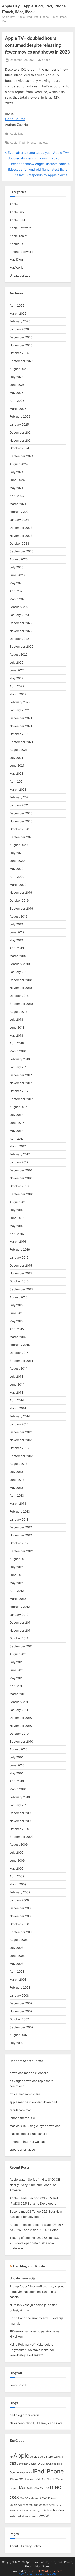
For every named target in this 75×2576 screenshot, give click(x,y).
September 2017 (21, 1099)
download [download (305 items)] (50, 2463)
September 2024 (22, 456)
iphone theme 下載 (23, 2118)
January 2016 (19, 1257)
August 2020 (19, 845)
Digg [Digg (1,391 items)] (41, 2463)
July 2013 (16, 1472)
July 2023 (17, 567)
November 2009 (21, 1821)
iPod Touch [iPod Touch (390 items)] (48, 2479)
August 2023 (19, 559)
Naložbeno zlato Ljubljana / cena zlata (36, 2423)
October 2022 (19, 639)
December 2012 (21, 1527)
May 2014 (16, 1392)
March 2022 (18, 694)
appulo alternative (22, 2149)
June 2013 (17, 1480)
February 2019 (20, 964)
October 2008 (19, 1924)
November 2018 (21, 988)
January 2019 (19, 972)
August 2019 (18, 916)
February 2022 (20, 702)
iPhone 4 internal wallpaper (29, 2142)
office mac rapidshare (25, 2094)
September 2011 (21, 1646)
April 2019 (17, 948)
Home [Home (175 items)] (29, 2472)
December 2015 (21, 1265)
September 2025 (21, 361)
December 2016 (21, 1170)
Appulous (16, 244)
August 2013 (18, 1464)
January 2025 (19, 424)
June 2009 (17, 1860)
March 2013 (18, 1503)
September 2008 (21, 1932)
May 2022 (16, 678)
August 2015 (18, 1297)
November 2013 (21, 1440)
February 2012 (20, 1607)
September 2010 (21, 1741)
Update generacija (22, 2278)
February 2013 (20, 1511)
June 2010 (17, 1765)
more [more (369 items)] (54, 2498)
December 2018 (21, 980)
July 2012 (16, 1567)
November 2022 (21, 631)
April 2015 (17, 1329)
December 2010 (21, 1718)
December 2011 (21, 1622)
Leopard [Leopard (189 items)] (14, 2488)
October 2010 (19, 1733)
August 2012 (18, 1559)
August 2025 (19, 369)
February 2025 (20, 416)
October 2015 (19, 1281)
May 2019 (16, 940)
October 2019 (19, 900)
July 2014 (16, 1376)
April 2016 (17, 1234)
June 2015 (17, 1313)
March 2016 (18, 1241)
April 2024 (17, 496)
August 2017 (18, 1107)
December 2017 (21, 1075)
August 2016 (18, 1202)
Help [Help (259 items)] (22, 2472)
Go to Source (15, 119)
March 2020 (18, 885)
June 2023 (17, 575)
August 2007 (19, 2035)
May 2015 (16, 1321)
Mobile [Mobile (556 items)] (46, 2498)
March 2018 (18, 1051)
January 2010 (19, 1805)
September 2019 (21, 908)
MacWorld (17, 267)
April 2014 (17, 1400)
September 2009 (21, 1837)
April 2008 (17, 1971)
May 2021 (16, 773)
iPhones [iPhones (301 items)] (28, 2479)
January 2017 (19, 1162)
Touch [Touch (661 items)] (51, 2510)
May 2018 (16, 1035)
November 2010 (21, 1726)
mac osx (42, 142)
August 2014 (18, 1368)
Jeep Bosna (18, 2385)
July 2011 (16, 1662)
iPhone (30, 142)
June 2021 (17, 765)
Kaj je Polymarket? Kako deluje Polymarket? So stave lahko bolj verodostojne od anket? (32, 2350)
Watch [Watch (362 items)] (13, 2516)
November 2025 (21, 345)
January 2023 (19, 615)
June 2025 (17, 385)
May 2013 (16, 1488)
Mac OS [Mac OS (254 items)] (44, 2488)
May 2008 (16, 1964)
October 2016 (19, 1186)
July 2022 (16, 662)
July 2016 (16, 1210)
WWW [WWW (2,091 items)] (44, 2516)
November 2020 (21, 821)
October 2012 (19, 1543)
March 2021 (18, 789)
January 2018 (19, 1067)
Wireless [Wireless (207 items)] (33, 2516)
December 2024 (21, 432)
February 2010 (20, 1797)
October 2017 (19, 1091)
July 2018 (16, 1019)
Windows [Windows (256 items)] (23, 2516)
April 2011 (16, 1686)
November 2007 (21, 2011)
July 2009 (16, 1852)
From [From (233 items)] (60, 2463)
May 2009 (16, 1868)
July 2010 (16, 1757)
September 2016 (21, 1194)
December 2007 (21, 2003)
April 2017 (17, 1138)
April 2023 (17, 591)
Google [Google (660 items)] (14, 2472)
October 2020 (19, 829)
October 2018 (19, 996)
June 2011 (17, 1670)
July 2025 (16, 377)
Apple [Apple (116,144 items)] (21, 2455)
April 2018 (17, 1043)
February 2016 (20, 1249)
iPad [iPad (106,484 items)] (38, 2471)
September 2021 (21, 742)
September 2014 (21, 1361)
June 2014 (17, 1384)
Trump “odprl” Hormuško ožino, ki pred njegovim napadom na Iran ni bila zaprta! (37, 2291)
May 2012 (16, 1583)
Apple (13, 142)
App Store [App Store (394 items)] (46, 2456)
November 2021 (21, 726)
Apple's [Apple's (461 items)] (34, 2456)
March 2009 (18, 1884)
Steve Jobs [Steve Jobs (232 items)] (15, 2510)
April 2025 (17, 401)
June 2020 (17, 861)
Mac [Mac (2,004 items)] (22, 2488)
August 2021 (18, 750)
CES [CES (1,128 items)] (13, 2463)
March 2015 (18, 1337)
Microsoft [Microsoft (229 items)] (36, 2498)
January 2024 (19, 520)
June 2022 (17, 670)
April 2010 (17, 1781)
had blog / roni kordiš (25, 2415)
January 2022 (19, 710)
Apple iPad (17, 220)
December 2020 (21, 813)
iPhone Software (21, 252)
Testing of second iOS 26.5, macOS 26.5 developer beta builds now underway (34, 2243)
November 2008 (21, 1916)
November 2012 (21, 1535)
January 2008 (19, 1995)
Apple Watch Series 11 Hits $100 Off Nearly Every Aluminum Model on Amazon (35, 2185)
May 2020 (16, 869)
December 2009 (21, 1813)
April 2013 (17, 1495)
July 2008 (16, 1948)
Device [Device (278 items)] (33, 2463)
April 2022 (17, 686)
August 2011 (18, 1654)
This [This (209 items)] (43, 2510)
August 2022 (19, 654)
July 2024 (17, 472)
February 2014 (20, 1416)
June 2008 (17, 1956)
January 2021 (19, 805)
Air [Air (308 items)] (11, 2456)
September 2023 (22, 551)
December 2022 (21, 623)
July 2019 (16, 924)
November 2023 (21, 536)
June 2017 (17, 1123)
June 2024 (17, 480)
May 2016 (16, 1226)
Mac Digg (16, 259)
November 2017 (21, 1083)
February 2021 (20, 797)
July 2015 (16, 1305)
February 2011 (19, 1702)
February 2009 (20, 1892)
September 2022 (21, 646)
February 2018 (20, 1059)
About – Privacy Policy (25, 2546)
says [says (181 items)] (58, 2505)
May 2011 (16, 1678)
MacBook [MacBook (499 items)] (33, 2488)
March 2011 (18, 1694)
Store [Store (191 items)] (25, 2510)
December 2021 (21, 718)
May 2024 (17, 488)
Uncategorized (20, 275)
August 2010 (18, 1749)
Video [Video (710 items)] (60, 2510)
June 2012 (17, 1575)
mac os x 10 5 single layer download (35, 2126)
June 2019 (17, 932)
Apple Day (16, 133)
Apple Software (20, 228)
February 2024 (20, 512)
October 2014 (19, 1353)
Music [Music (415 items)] (13, 2504)
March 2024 (18, 504)
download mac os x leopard (29, 2073)
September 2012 (21, 1551)
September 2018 (21, 1004)
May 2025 (16, 393)
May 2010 (16, 1773)
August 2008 (19, 1940)
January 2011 (19, 1710)
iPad (22, 142)
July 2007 (16, 2043)
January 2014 (19, 1424)
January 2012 (19, 1615)
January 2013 (19, 1519)
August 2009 (19, 1844)
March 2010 (18, 1789)
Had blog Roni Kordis (29, 2266)
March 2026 (18, 313)
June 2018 (17, 1027)
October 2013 (19, 1448)
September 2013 (21, 1456)
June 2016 (17, 1218)
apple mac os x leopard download (33, 2102)
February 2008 (20, 1987)
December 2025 (21, 337)
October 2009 (19, 1829)
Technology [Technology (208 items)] (34, 2510)
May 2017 (16, 1131)
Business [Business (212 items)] (58, 2456)
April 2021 (17, 781)
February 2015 (20, 1345)
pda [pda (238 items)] (20, 2505)
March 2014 (18, 1408)
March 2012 (18, 1599)
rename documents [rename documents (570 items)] (35, 2504)
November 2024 (21, 440)
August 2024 (19, 464)
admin (46, 59)
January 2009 (19, 1900)
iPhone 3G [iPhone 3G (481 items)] (16, 2479)
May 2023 (17, 583)
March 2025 (18, 409)
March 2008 (18, 1979)
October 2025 (19, 353)
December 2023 (21, 528)
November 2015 (21, 1273)
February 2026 (20, 321)
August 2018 (18, 1012)
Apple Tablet (18, 236)
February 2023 (20, 607)
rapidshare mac (20, 2110)
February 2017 (20, 1154)
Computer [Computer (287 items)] (22, 2463)
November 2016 (21, 1178)
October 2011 (19, 1638)
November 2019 (21, 892)
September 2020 (21, 837)
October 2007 (19, 2019)
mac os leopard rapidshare (28, 2134)
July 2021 (16, 758)
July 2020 (16, 853)
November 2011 (21, 1630)
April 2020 (17, 877)
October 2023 (19, 543)
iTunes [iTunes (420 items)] (59, 2479)
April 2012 (17, 1591)
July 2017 (16, 1115)
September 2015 (21, 1289)
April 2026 (17, 305)
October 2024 (19, 448)
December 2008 (21, 1908)
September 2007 (21, 2027)
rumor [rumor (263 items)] (52, 2505)
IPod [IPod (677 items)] (37, 2479)
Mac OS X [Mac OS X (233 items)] (25, 2498)
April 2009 (17, 1876)
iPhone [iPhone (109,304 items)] (54, 2471)
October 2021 (19, 734)
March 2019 (18, 956)
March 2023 (18, 599)
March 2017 (18, 1146)
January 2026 (19, 329)
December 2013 (21, 1432)
